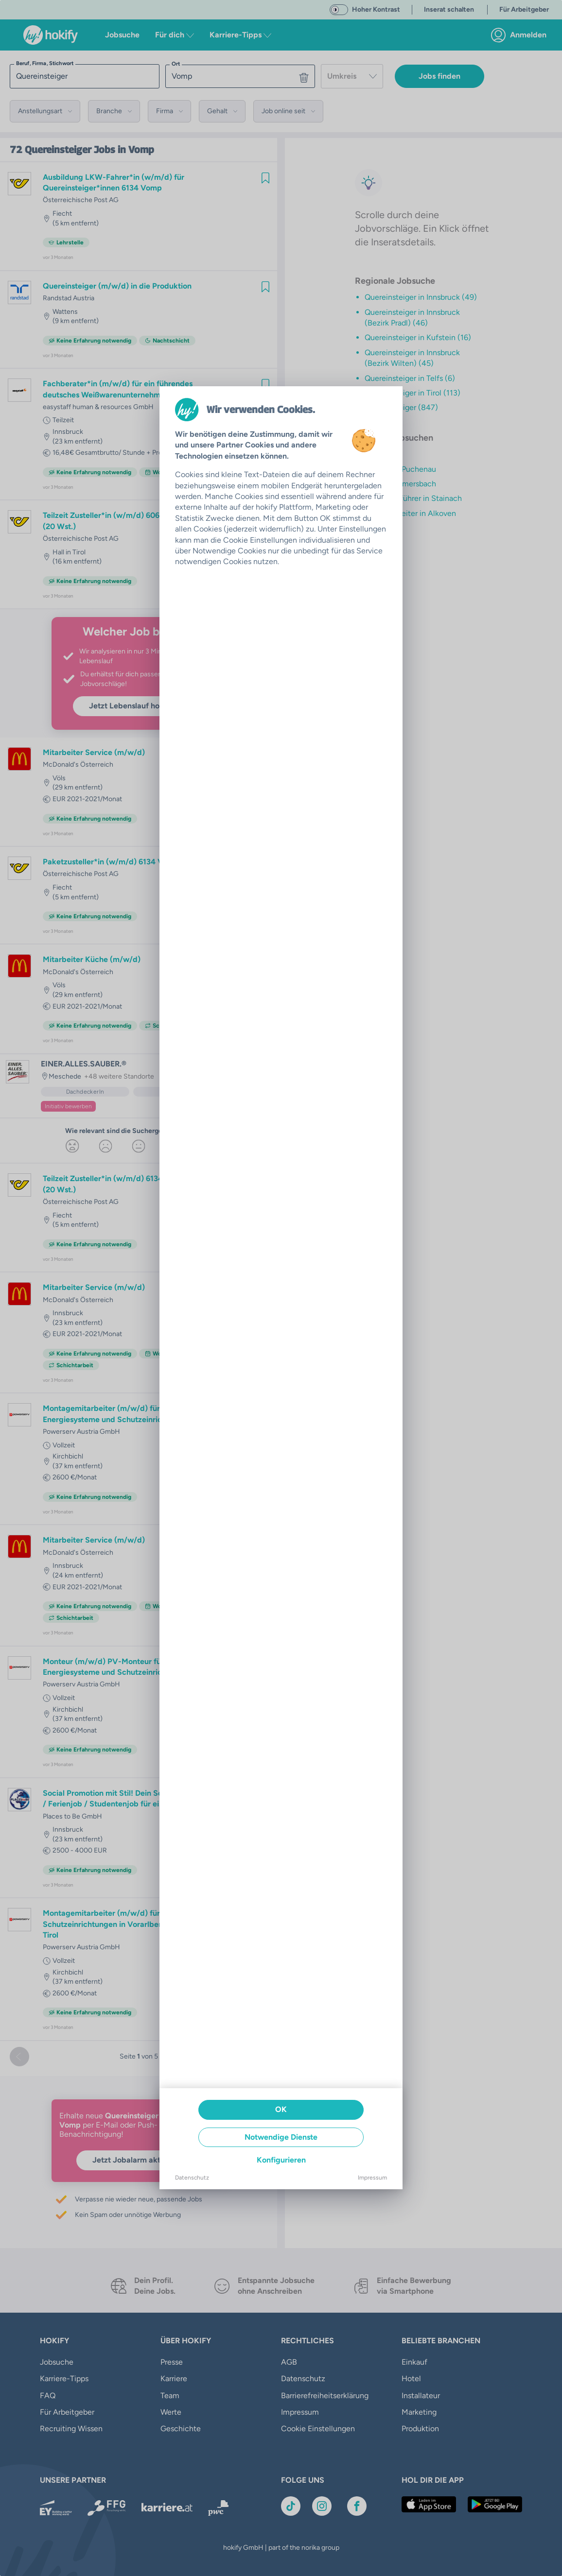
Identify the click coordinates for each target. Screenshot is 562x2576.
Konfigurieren (281, 2159)
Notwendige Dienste (281, 2137)
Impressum (372, 2177)
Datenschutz (192, 2177)
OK (281, 2109)
